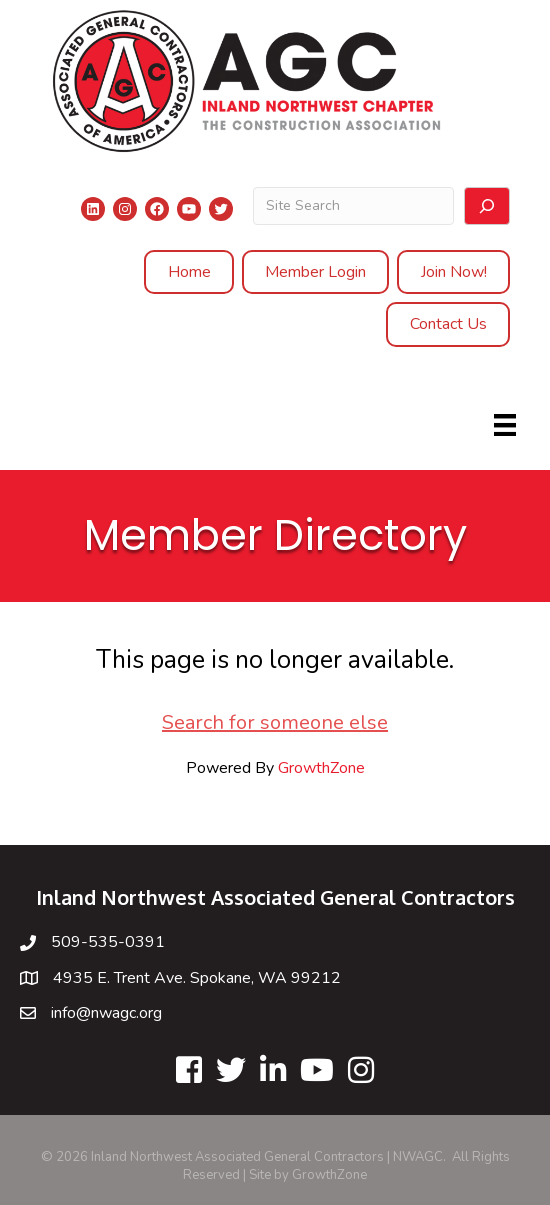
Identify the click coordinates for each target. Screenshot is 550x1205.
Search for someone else (275, 722)
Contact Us (448, 324)
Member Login (315, 272)
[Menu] (505, 425)
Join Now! (454, 272)
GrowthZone (321, 768)
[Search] (487, 206)
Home (189, 272)
